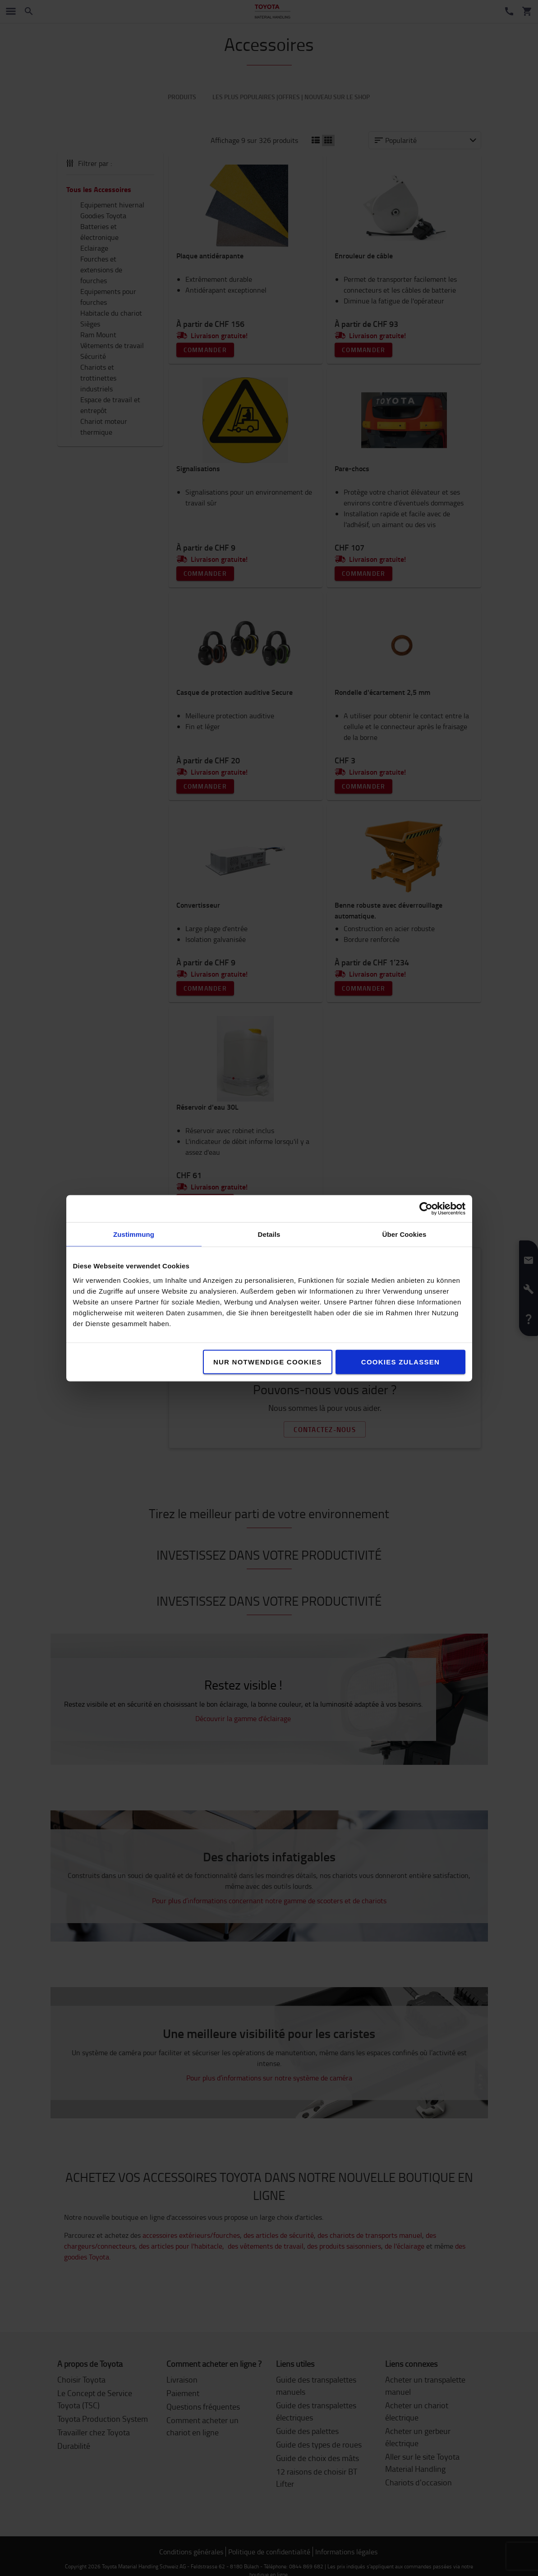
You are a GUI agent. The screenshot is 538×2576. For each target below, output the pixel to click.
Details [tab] (269, 1234)
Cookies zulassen (400, 1361)
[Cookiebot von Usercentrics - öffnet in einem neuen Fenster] (425, 1208)
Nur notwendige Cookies (267, 1361)
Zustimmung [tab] (133, 1234)
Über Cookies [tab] (404, 1234)
